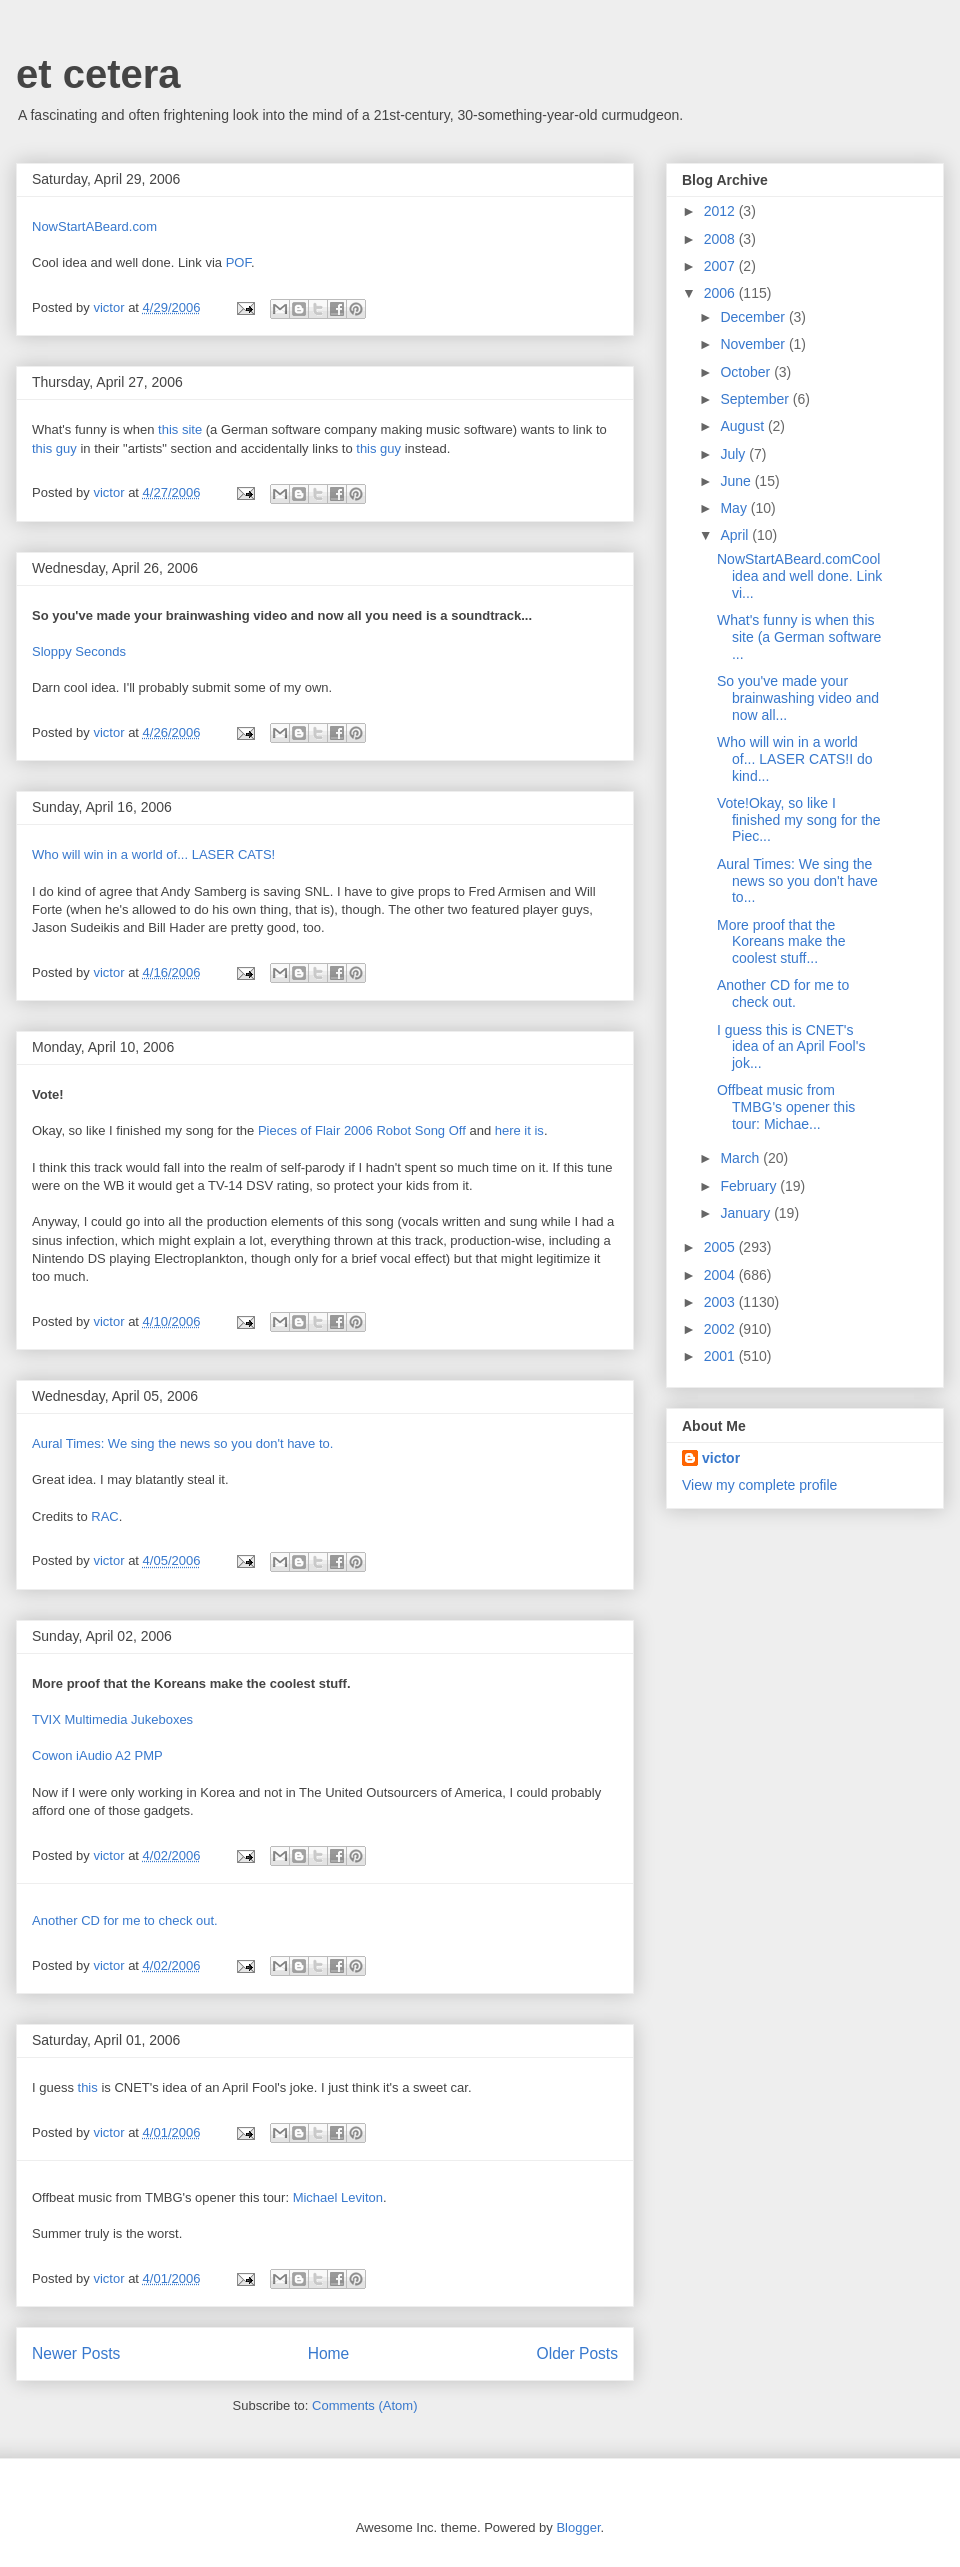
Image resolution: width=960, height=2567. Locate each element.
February (750, 1186)
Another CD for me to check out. (125, 1920)
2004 (721, 1275)
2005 (721, 1247)
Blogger (578, 2527)
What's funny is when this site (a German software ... (799, 637)
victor (721, 1458)
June (737, 481)
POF (238, 262)
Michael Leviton (338, 2197)
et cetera (98, 74)
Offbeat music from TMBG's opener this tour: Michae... (786, 1107)
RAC (104, 1516)
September (756, 399)
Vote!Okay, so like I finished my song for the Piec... (799, 820)
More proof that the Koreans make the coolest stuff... (781, 942)
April (736, 535)
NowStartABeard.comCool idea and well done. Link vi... (799, 576)
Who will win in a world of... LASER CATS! (153, 854)
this (88, 2087)
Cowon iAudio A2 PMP (97, 1755)
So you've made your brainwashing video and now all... (798, 698)
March (741, 1158)
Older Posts (577, 2353)
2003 (721, 1302)
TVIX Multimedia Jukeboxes (112, 1719)
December (754, 317)
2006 (721, 293)
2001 (721, 1356)
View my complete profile (759, 1485)
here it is (519, 1130)
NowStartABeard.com (94, 226)
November (754, 344)
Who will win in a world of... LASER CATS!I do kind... (795, 759)
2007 (721, 266)
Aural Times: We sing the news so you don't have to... (797, 881)
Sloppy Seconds (79, 651)
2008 (721, 239)
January (747, 1213)
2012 (721, 211)
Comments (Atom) (364, 2405)
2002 (721, 1329)
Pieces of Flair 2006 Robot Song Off (362, 1130)
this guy (54, 448)
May (735, 508)
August (743, 426)
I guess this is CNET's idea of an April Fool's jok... (791, 1047)
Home (329, 2353)
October (747, 372)
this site (180, 429)
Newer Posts (76, 2353)
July (734, 454)
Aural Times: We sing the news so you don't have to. (182, 1443)
